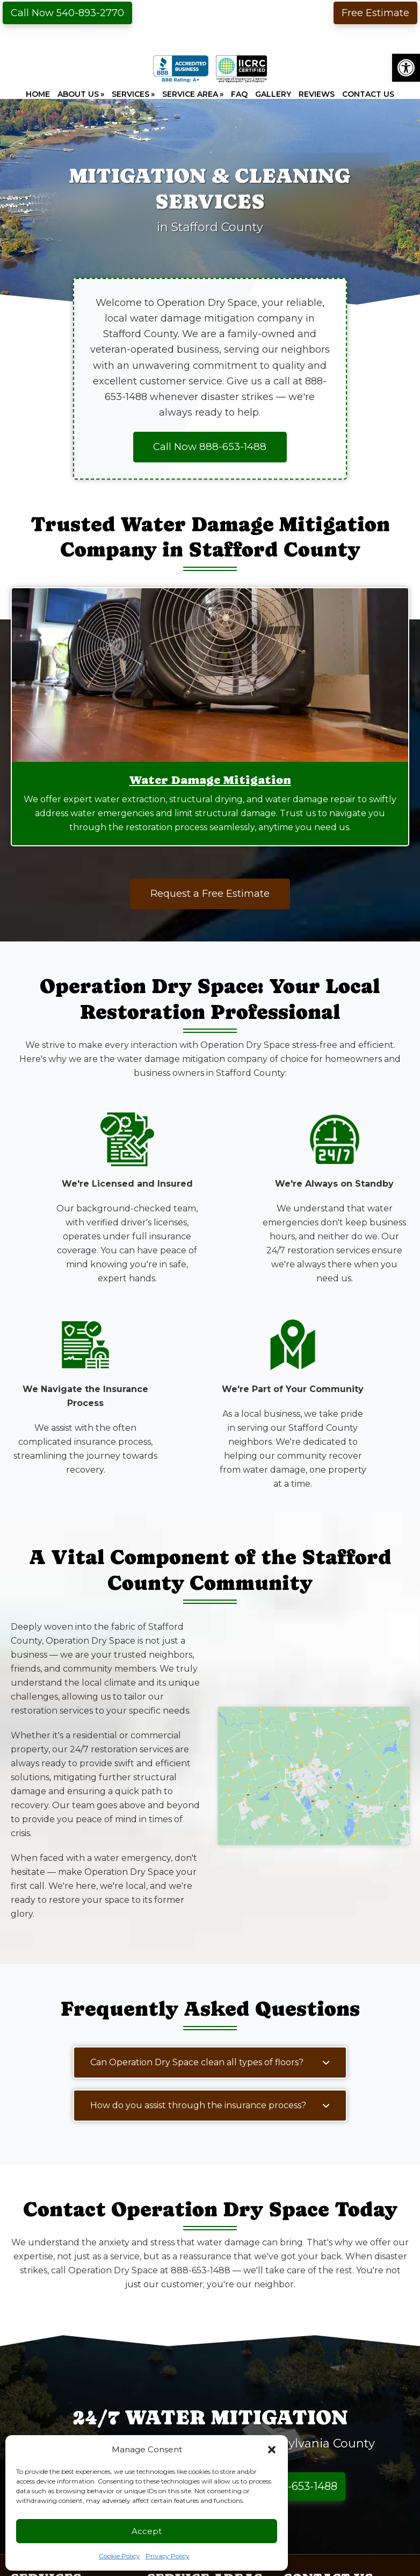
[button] (406, 68)
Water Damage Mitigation (210, 780)
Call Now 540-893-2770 (67, 13)
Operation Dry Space (210, 27)
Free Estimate (375, 13)
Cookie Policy (119, 2556)
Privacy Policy (168, 2556)
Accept (147, 2531)
